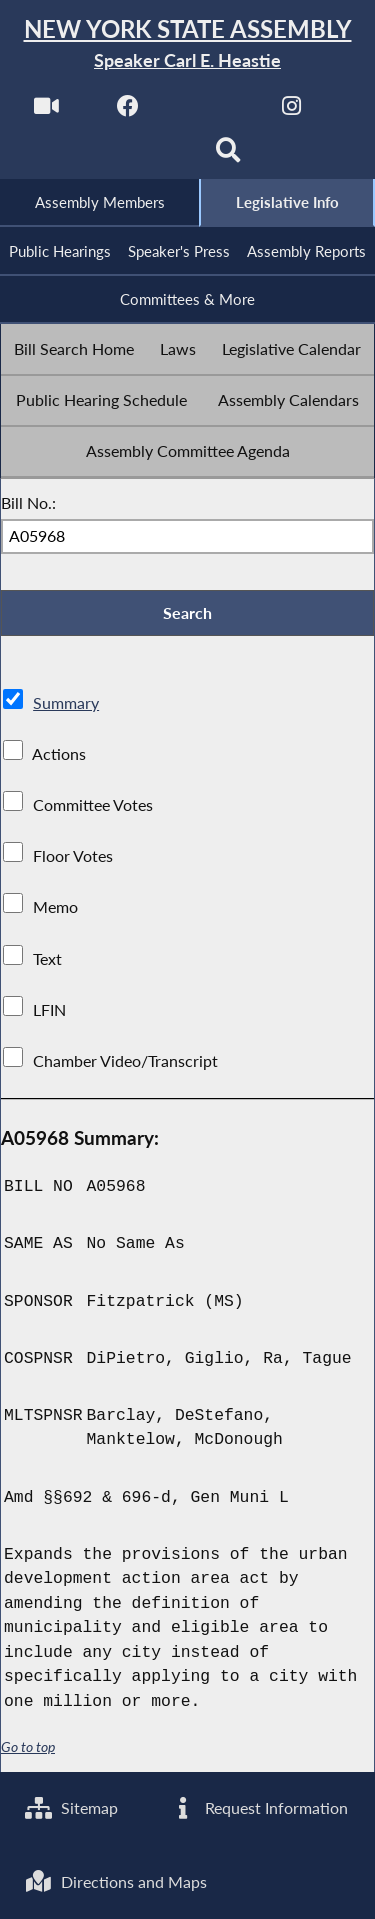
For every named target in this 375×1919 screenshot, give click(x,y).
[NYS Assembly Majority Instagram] (291, 111)
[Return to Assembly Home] (187, 44)
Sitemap (71, 1807)
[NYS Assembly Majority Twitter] (210, 111)
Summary (66, 703)
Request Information (258, 1807)
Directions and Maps (116, 1881)
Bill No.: (28, 502)
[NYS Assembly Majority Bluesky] (146, 156)
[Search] (228, 156)
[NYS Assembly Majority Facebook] (128, 111)
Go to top (28, 1748)
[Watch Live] (46, 111)
